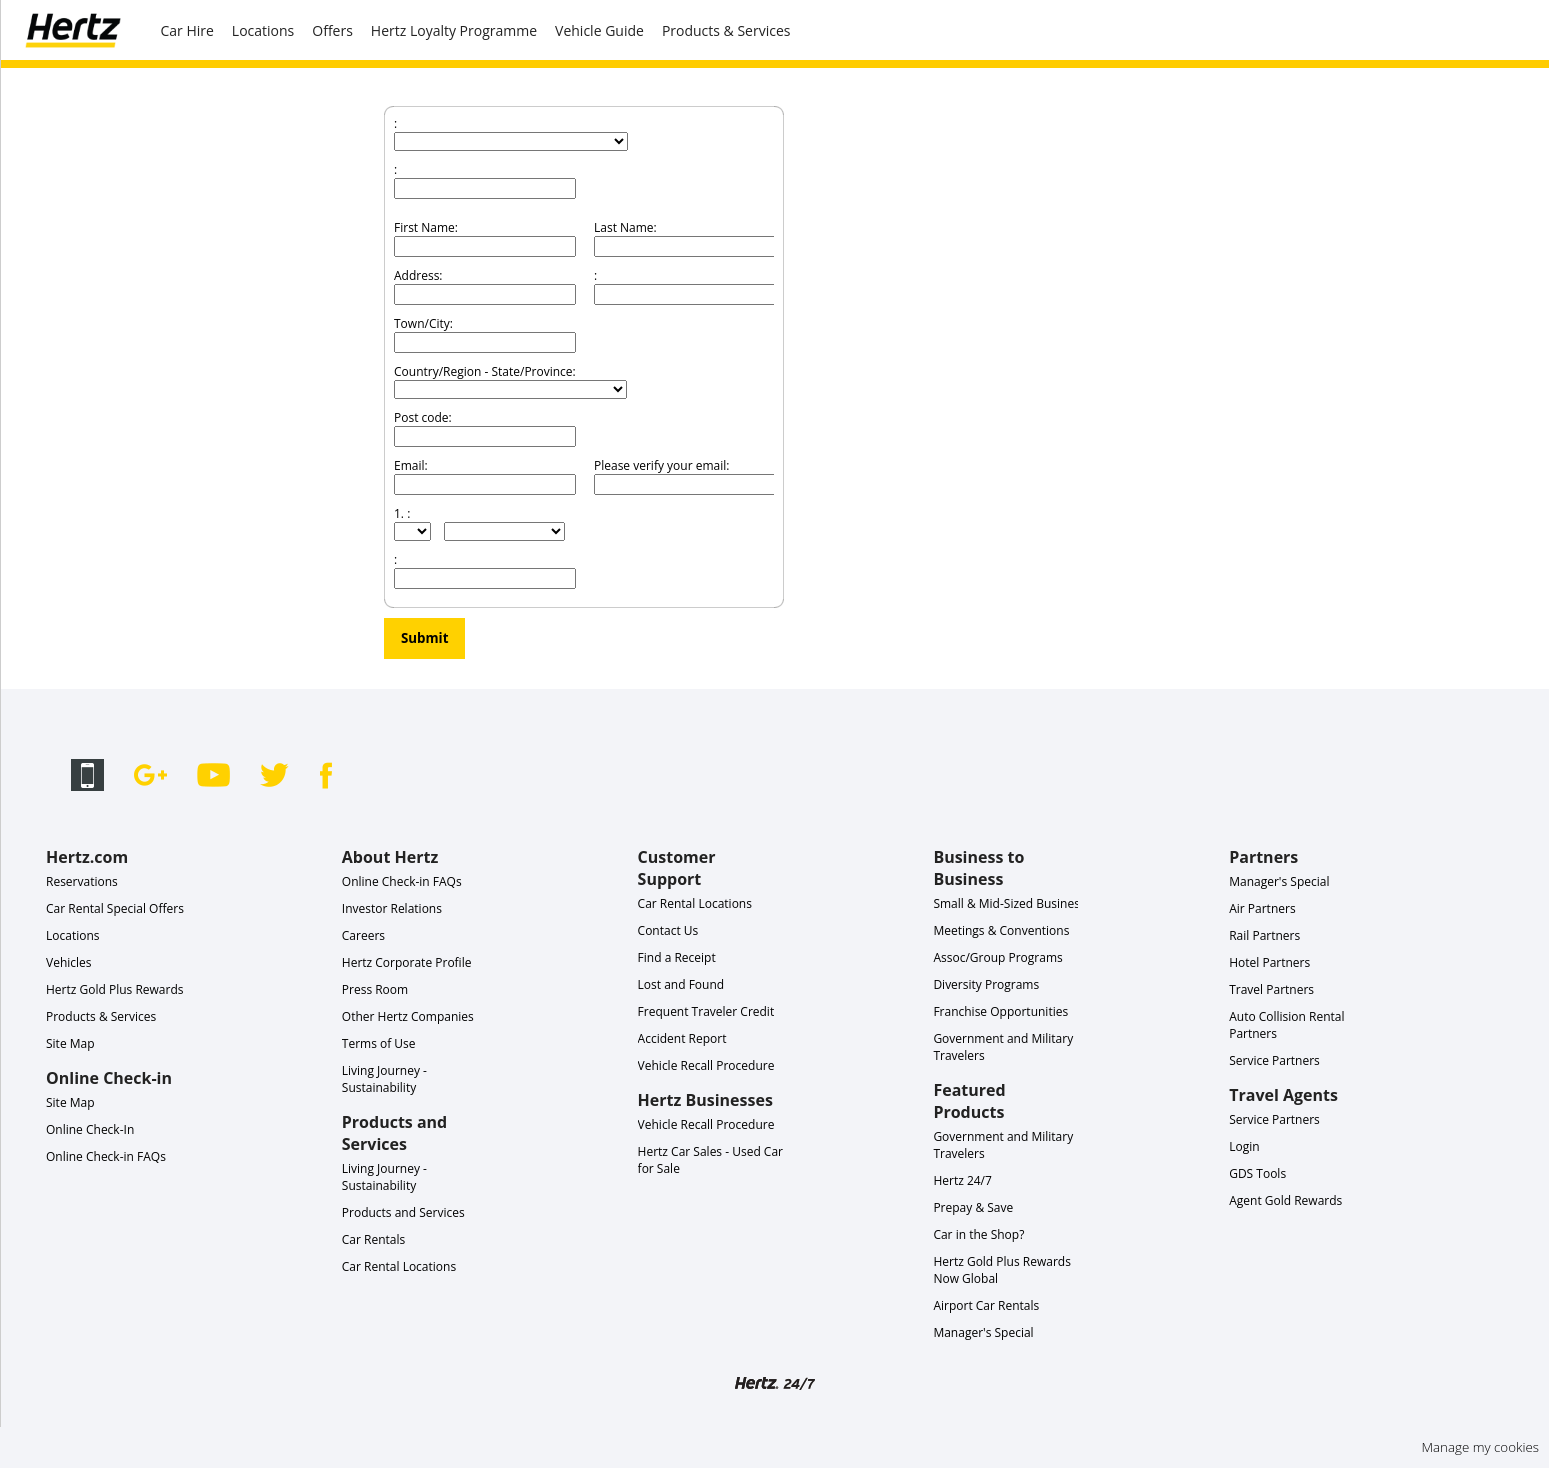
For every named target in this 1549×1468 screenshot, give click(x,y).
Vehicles (69, 962)
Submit (424, 638)
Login (1244, 1146)
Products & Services (726, 30)
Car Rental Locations (399, 1266)
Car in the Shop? (978, 1234)
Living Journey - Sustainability (384, 1079)
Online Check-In (90, 1129)
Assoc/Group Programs (997, 957)
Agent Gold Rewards (1285, 1200)
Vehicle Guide (599, 30)
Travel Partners (1271, 989)
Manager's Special (983, 1332)
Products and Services (403, 1212)
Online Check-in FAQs (106, 1156)
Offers (332, 30)
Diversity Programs (986, 984)
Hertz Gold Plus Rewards (114, 989)
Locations (263, 30)
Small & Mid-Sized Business (1009, 903)
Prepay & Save (973, 1207)
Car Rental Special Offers (115, 908)
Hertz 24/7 (962, 1180)
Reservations (82, 881)
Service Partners (1274, 1060)
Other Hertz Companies (408, 1016)
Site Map (70, 1043)
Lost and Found (681, 984)
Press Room (375, 989)
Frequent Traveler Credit (706, 1011)
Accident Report (682, 1038)
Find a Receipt (677, 957)
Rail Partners (1264, 935)
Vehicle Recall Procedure (706, 1065)
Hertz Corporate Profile (407, 962)
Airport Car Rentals (986, 1305)
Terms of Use (379, 1043)
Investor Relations (392, 908)
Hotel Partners (1269, 962)
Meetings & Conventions (1001, 930)
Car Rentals (373, 1239)
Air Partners (1262, 908)
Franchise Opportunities (1000, 1011)
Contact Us (668, 930)
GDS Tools (1257, 1173)
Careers (363, 935)
